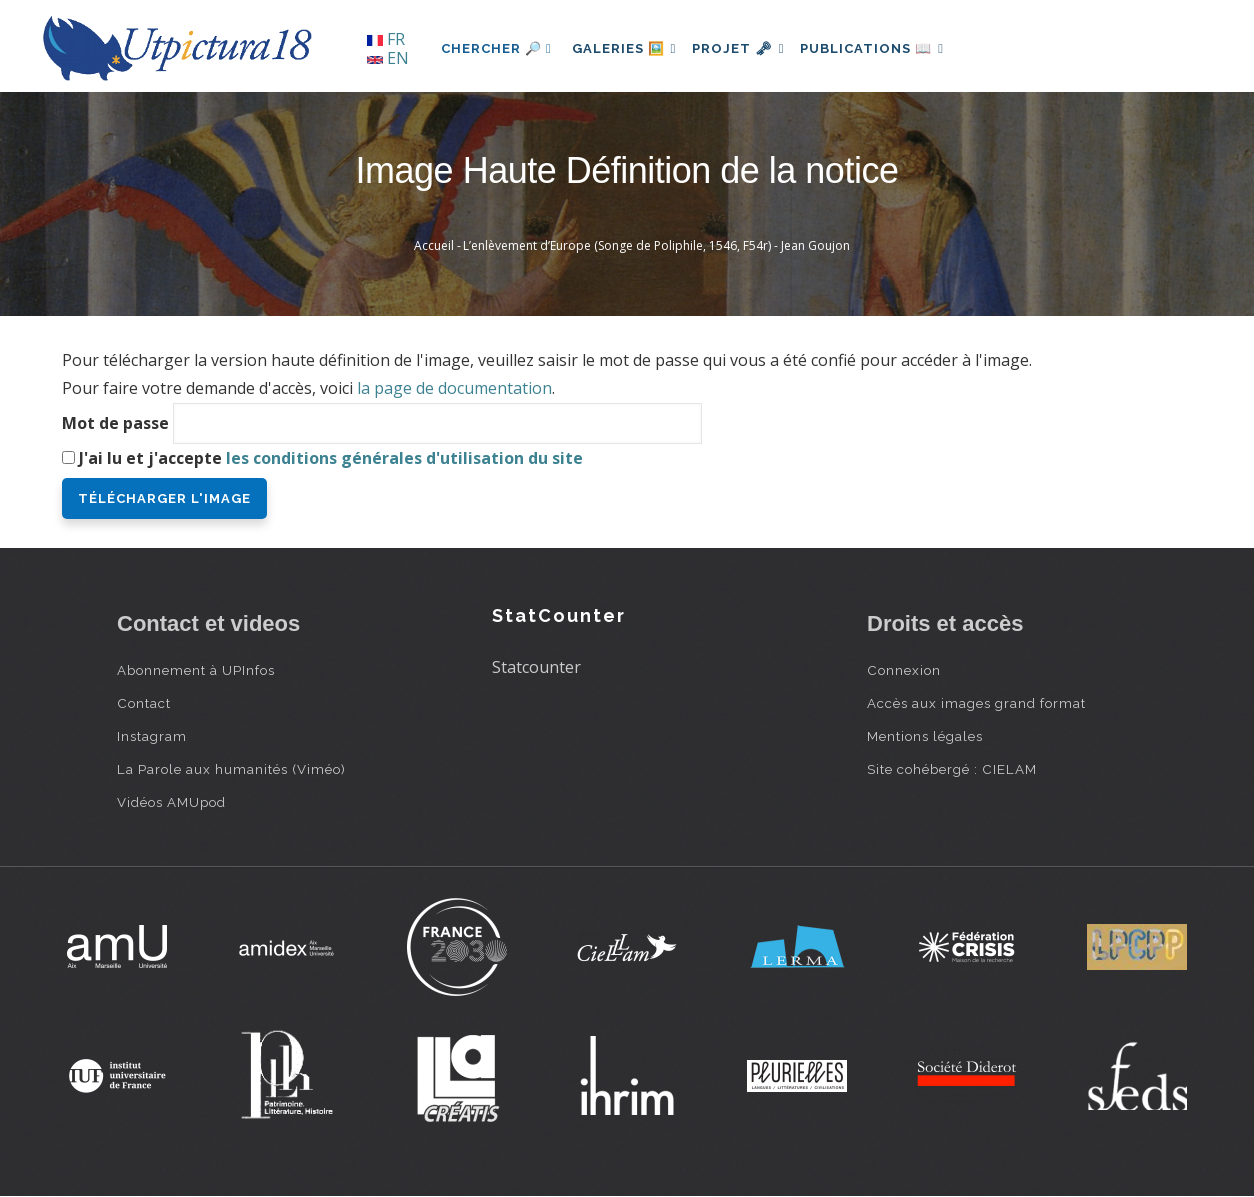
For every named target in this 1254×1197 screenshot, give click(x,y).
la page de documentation (454, 388)
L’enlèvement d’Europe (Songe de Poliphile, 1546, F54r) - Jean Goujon (656, 245)
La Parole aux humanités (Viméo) (231, 769)
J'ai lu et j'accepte (331, 458)
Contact (144, 703)
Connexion (904, 670)
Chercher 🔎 (496, 48)
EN (388, 58)
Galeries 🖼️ (628, 48)
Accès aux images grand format (976, 703)
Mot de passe (115, 423)
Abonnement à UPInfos (196, 670)
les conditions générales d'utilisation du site (404, 458)
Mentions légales (925, 736)
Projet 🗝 (751, 48)
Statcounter (536, 667)
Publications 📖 (893, 48)
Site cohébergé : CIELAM (952, 769)
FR (386, 39)
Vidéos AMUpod (171, 802)
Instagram (152, 736)
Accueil (434, 245)
